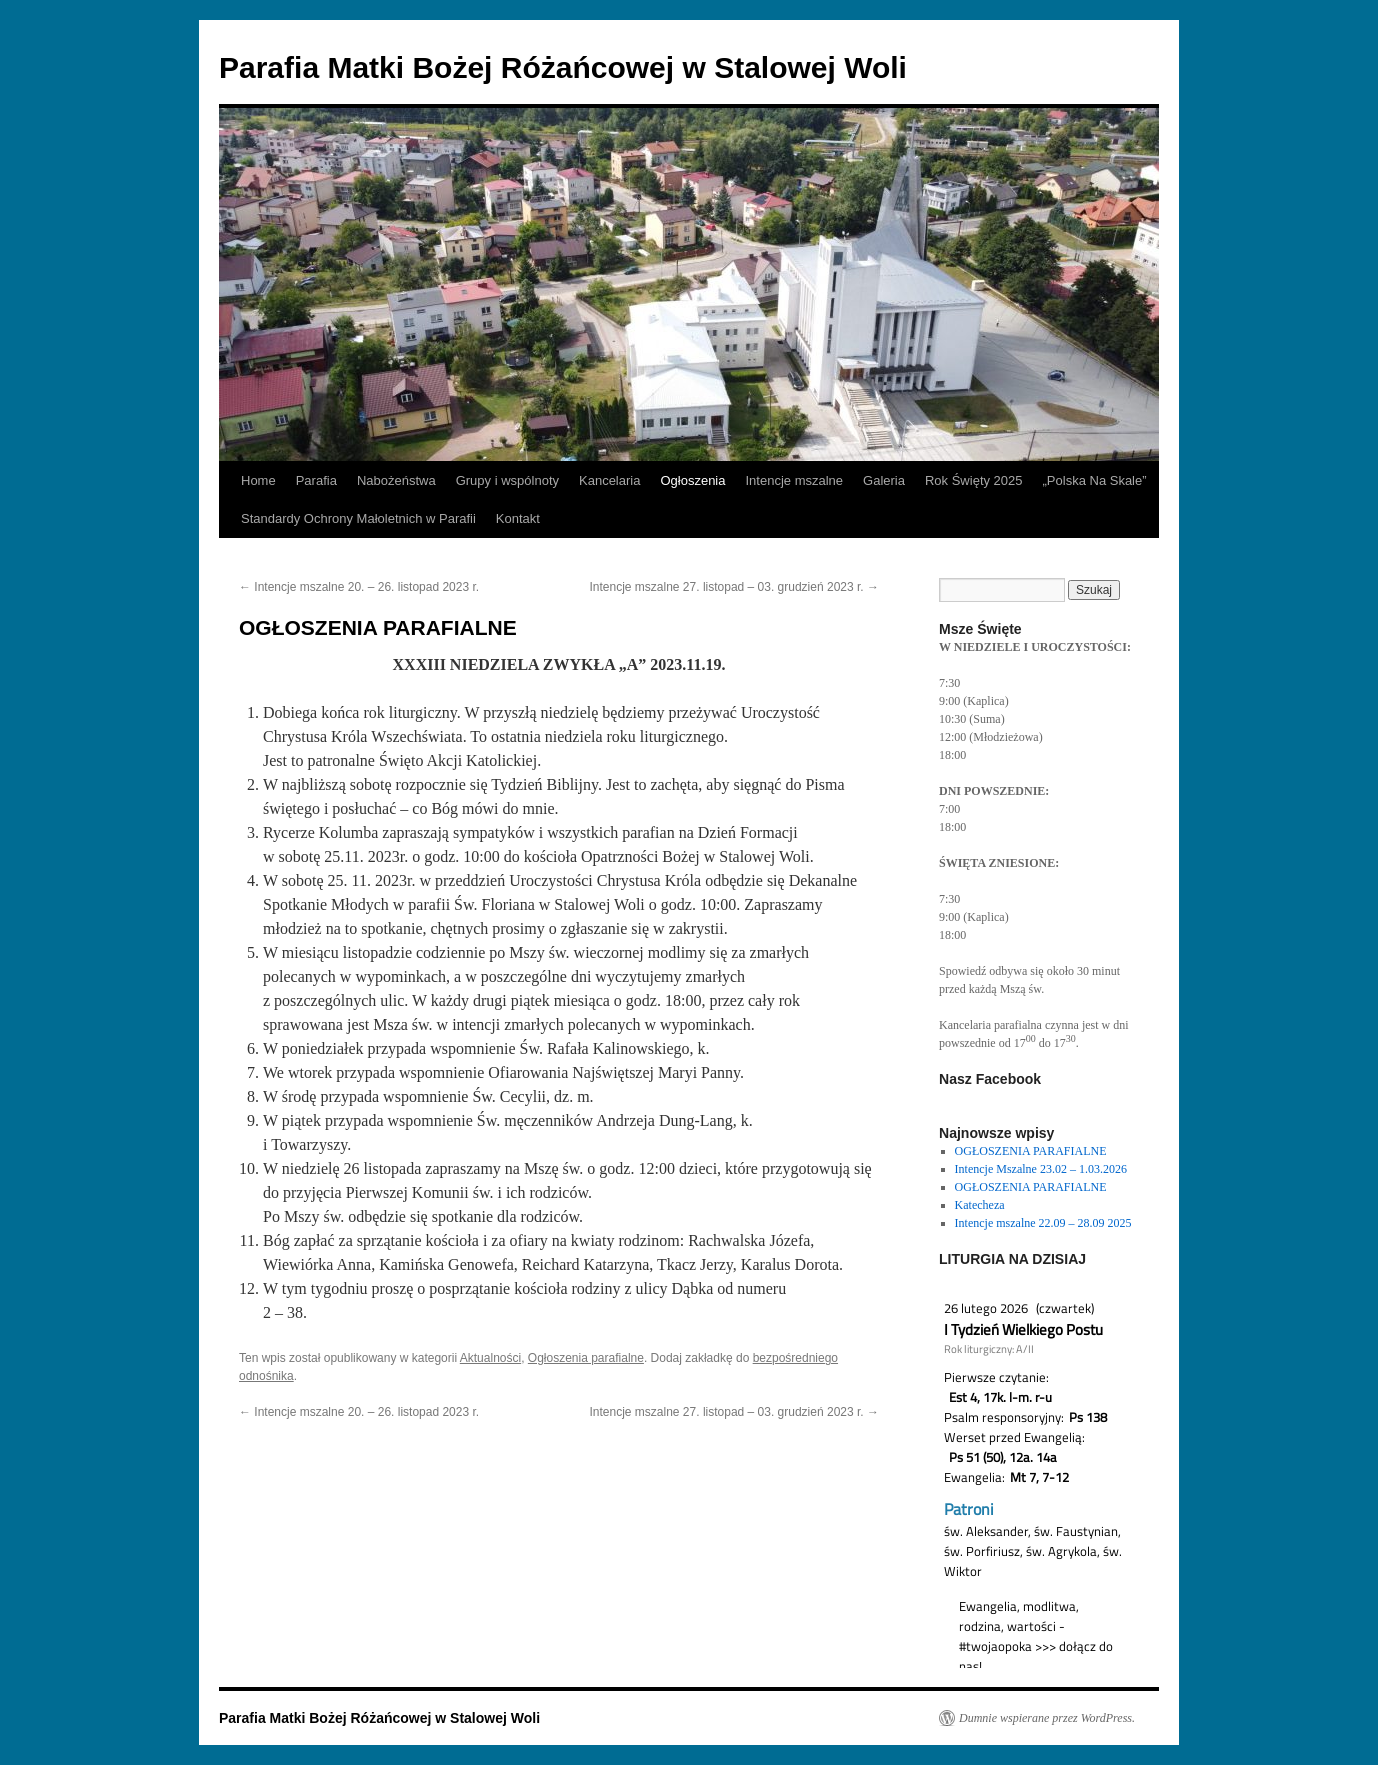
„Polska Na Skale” (1095, 480)
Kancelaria (609, 480)
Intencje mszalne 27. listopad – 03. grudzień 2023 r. (734, 587)
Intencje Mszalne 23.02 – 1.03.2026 (1041, 1169)
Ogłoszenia (692, 480)
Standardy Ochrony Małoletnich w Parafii (358, 518)
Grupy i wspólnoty (507, 480)
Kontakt (518, 518)
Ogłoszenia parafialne (586, 1358)
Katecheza (980, 1205)
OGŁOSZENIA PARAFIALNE (1031, 1151)
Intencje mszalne (794, 480)
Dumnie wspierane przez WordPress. (1047, 1718)
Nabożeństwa (396, 480)
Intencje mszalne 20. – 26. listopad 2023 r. (359, 587)
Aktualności (490, 1358)
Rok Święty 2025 (974, 480)
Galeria (884, 480)
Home (258, 480)
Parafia (316, 480)
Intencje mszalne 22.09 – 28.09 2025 (1043, 1223)
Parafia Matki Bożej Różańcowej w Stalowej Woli (563, 67)
